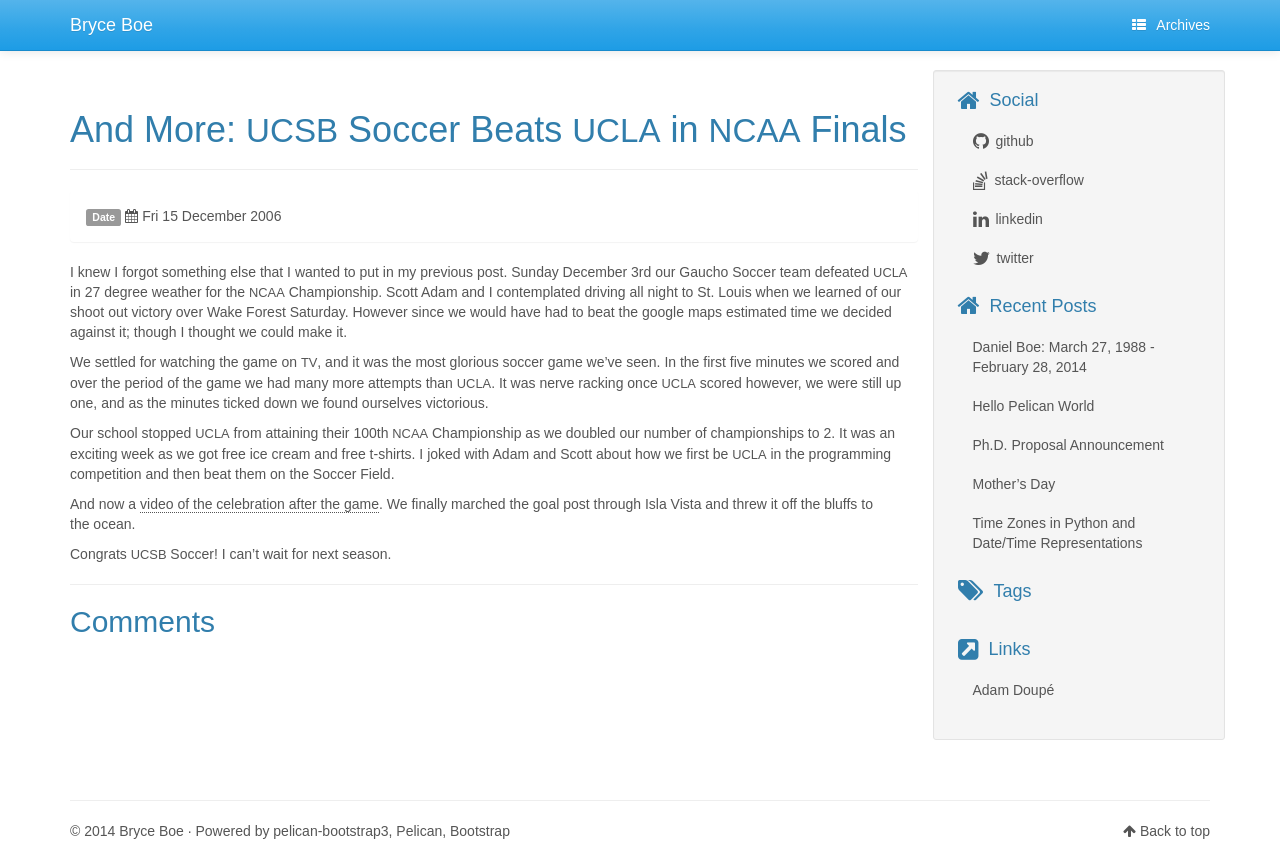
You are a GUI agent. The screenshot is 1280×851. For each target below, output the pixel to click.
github (1014, 141)
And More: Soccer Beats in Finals (488, 129)
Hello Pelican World (1034, 406)
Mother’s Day (1014, 484)
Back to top (1175, 831)
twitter (1014, 258)
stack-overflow (1038, 180)
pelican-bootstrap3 (330, 831)
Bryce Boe (111, 25)
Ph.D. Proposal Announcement (1068, 445)
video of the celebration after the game (259, 504)
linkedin (1018, 219)
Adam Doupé (1014, 690)
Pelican (419, 831)
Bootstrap (480, 831)
